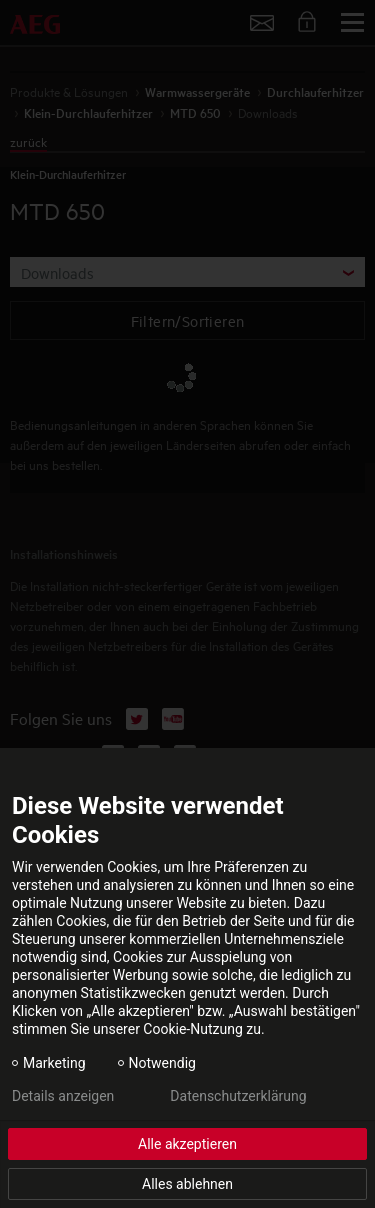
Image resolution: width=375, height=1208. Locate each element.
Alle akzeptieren (187, 1144)
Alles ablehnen (187, 1184)
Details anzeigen (63, 1096)
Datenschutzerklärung (238, 1096)
